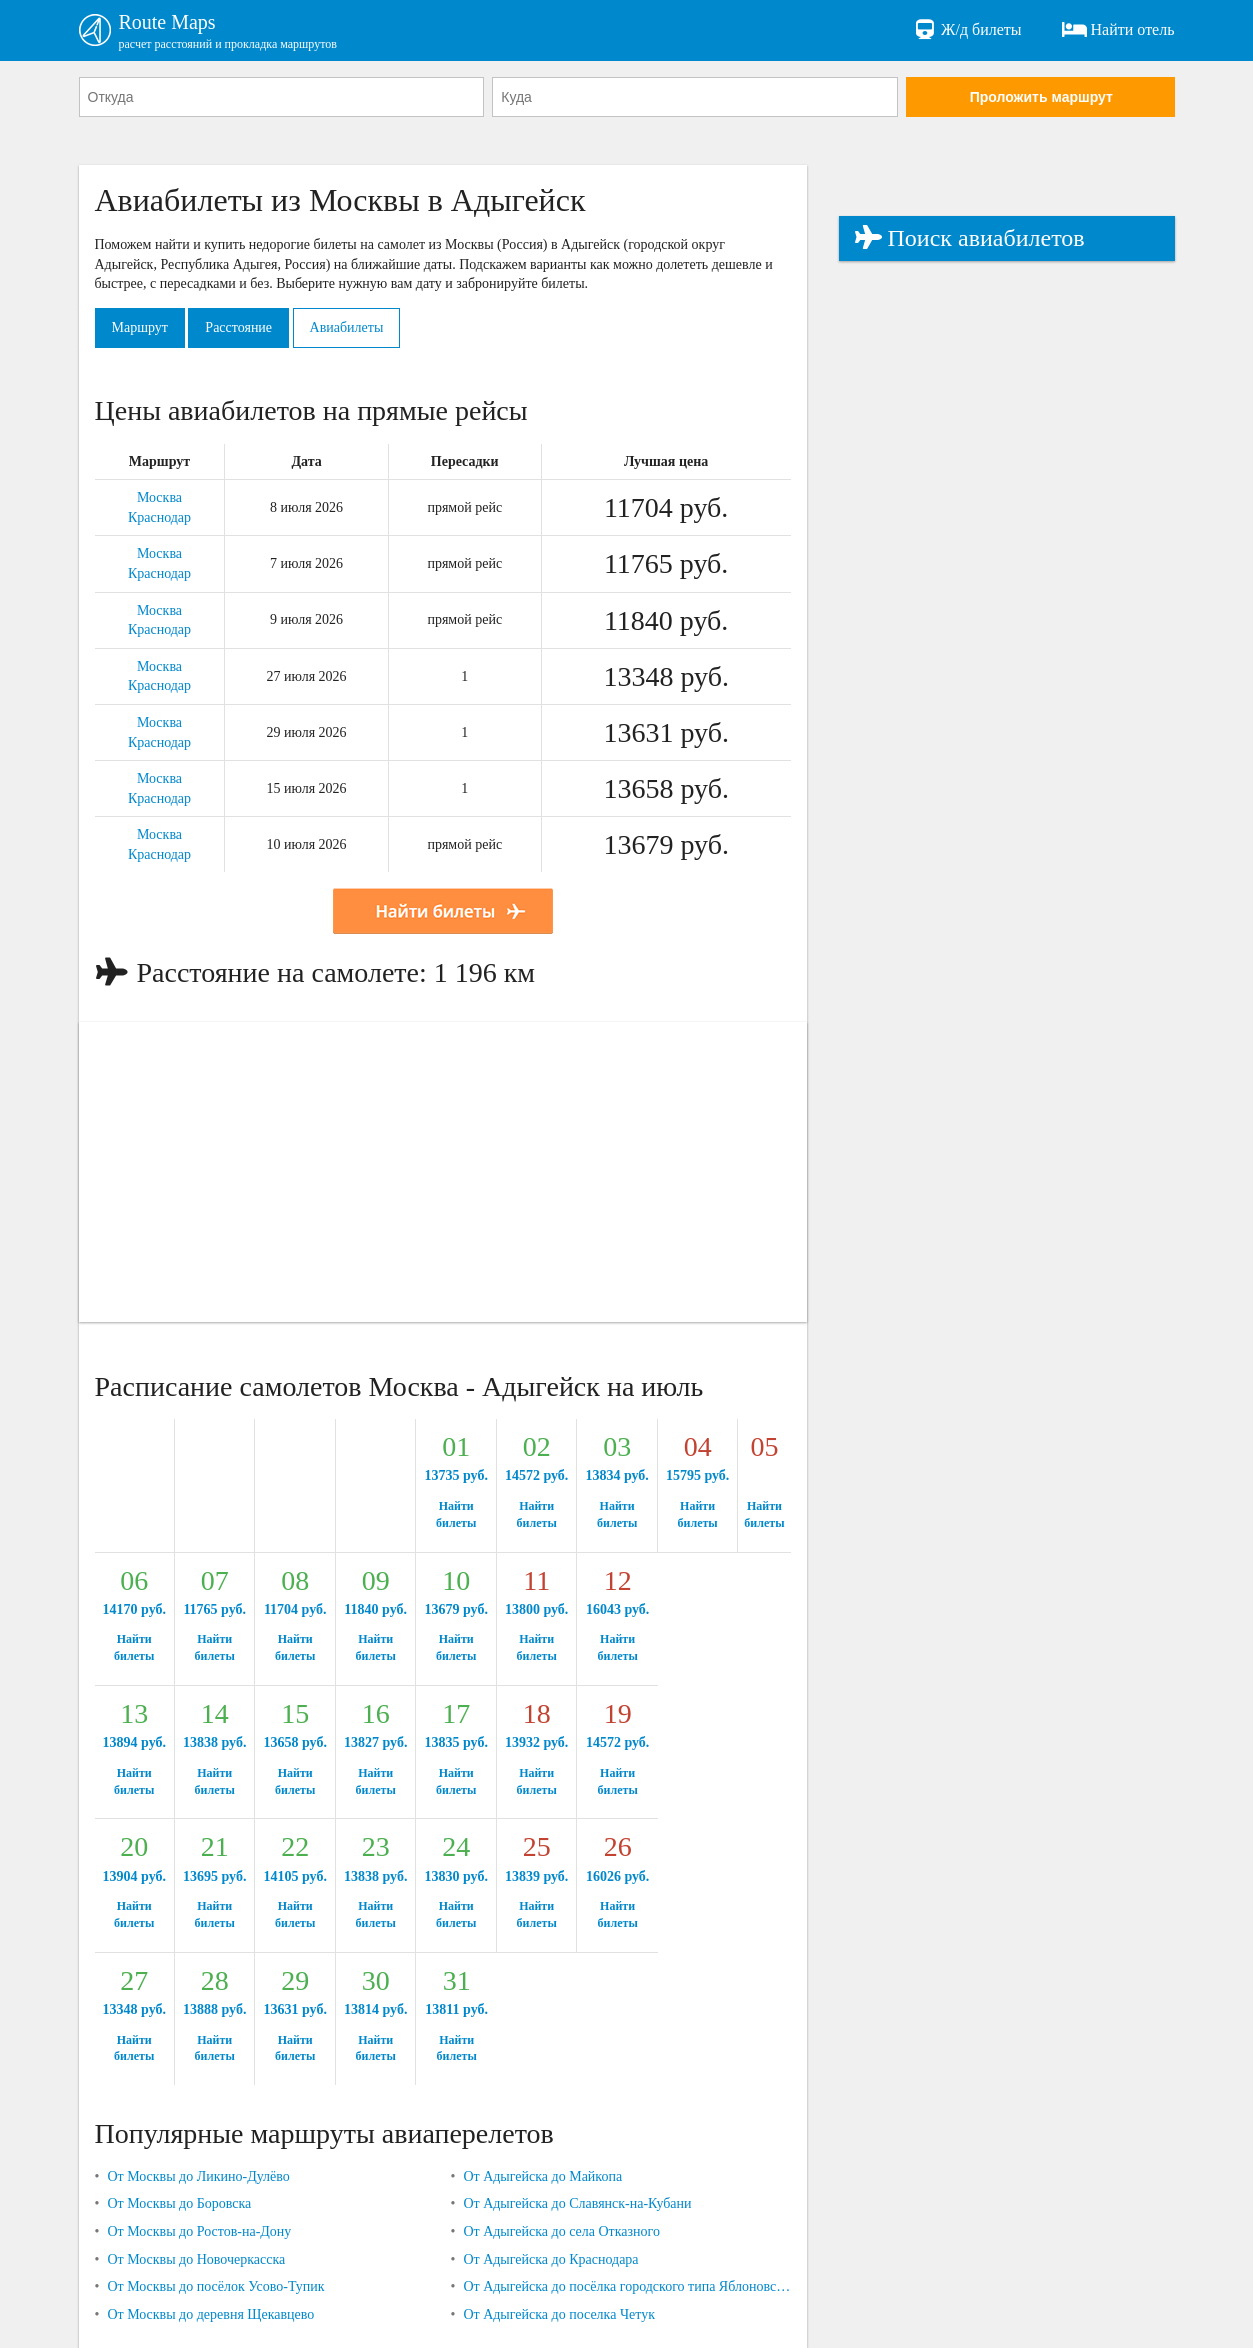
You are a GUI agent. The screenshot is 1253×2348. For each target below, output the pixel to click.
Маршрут (140, 327)
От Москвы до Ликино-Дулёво (198, 2176)
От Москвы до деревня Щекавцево (210, 2314)
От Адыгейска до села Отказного (561, 2231)
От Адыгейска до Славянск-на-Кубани (577, 2203)
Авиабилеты (347, 327)
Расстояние (238, 327)
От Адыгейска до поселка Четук (559, 2314)
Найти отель (1118, 30)
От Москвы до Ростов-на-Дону (199, 2231)
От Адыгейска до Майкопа (542, 2176)
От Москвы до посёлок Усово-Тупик (215, 2286)
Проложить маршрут (1041, 97)
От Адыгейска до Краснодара (550, 2259)
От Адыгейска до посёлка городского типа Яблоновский (626, 2286)
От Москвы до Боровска (179, 2203)
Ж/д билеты (966, 30)
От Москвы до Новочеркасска (196, 2259)
